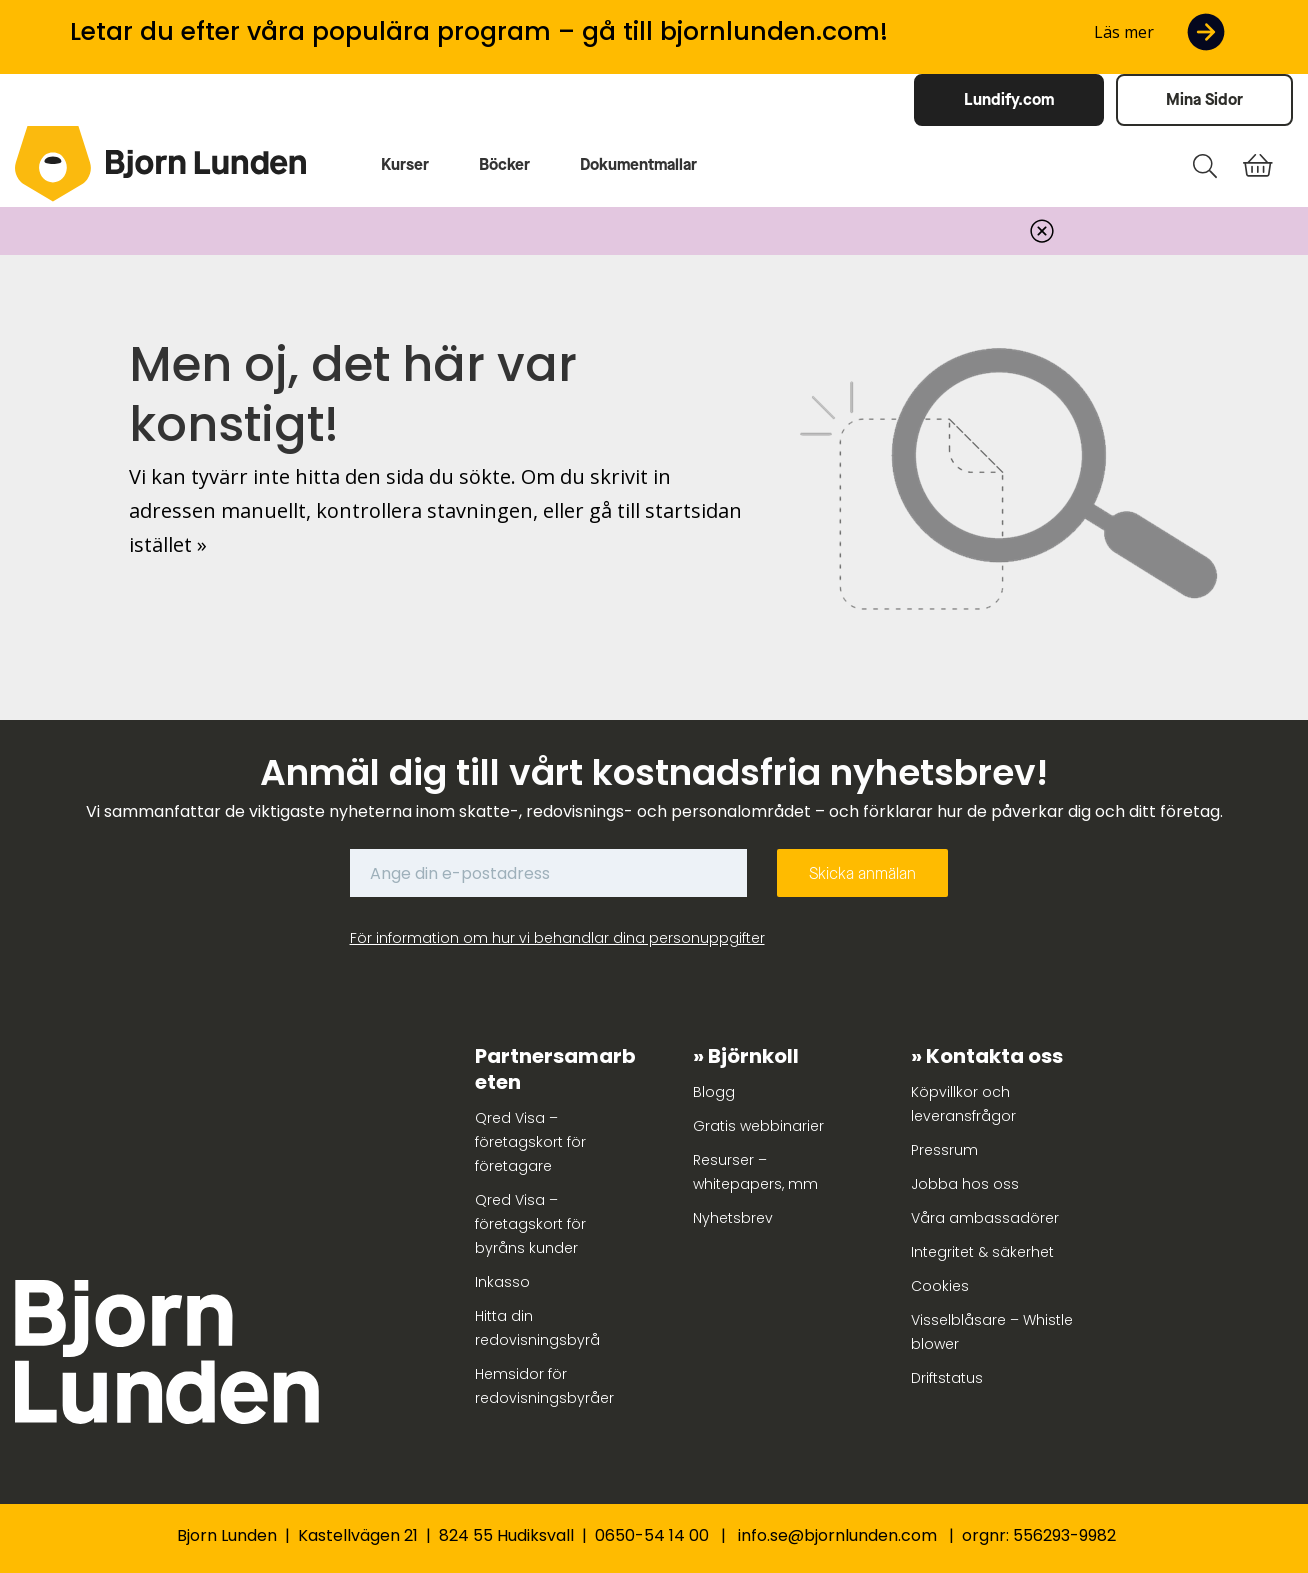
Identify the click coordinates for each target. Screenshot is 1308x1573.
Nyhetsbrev (733, 1218)
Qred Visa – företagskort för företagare (530, 1142)
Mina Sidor (1204, 99)
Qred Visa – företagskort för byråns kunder (530, 1224)
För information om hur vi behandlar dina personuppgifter (557, 938)
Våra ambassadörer (985, 1218)
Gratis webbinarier (758, 1126)
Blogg (714, 1092)
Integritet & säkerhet (982, 1252)
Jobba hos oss (965, 1184)
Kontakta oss (994, 1056)
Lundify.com (1009, 99)
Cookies (940, 1286)
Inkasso (502, 1282)
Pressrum (944, 1150)
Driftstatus (947, 1378)
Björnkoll (753, 1056)
